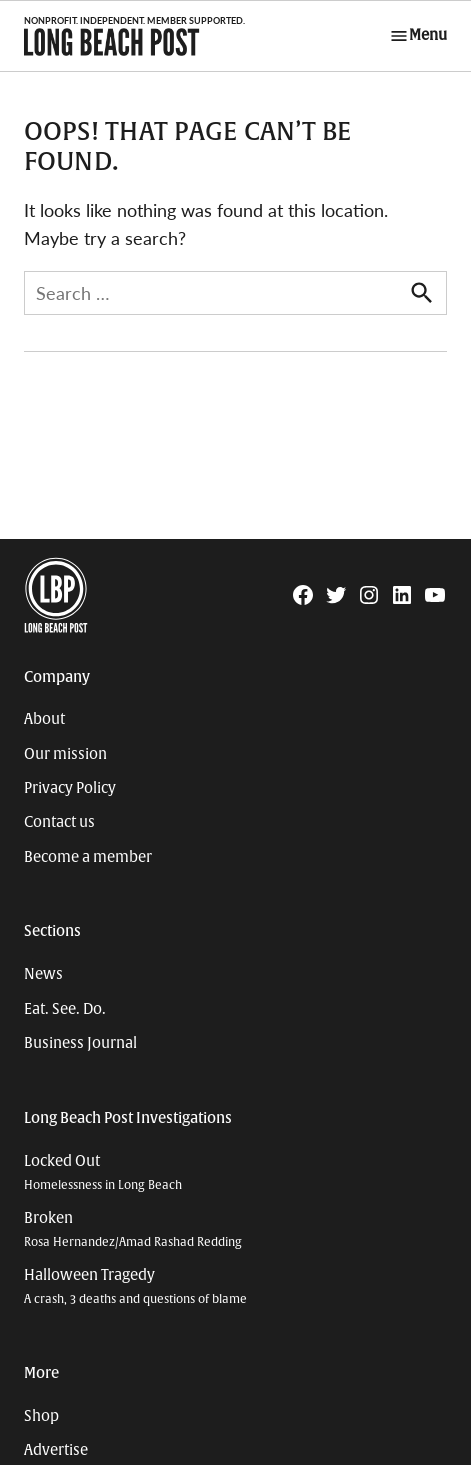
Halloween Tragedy (135, 1286)
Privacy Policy (70, 788)
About (44, 719)
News (43, 974)
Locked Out (103, 1172)
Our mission (65, 754)
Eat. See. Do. (65, 1009)
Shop (41, 1416)
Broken (133, 1229)
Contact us (59, 822)
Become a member (88, 857)
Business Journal (80, 1043)
